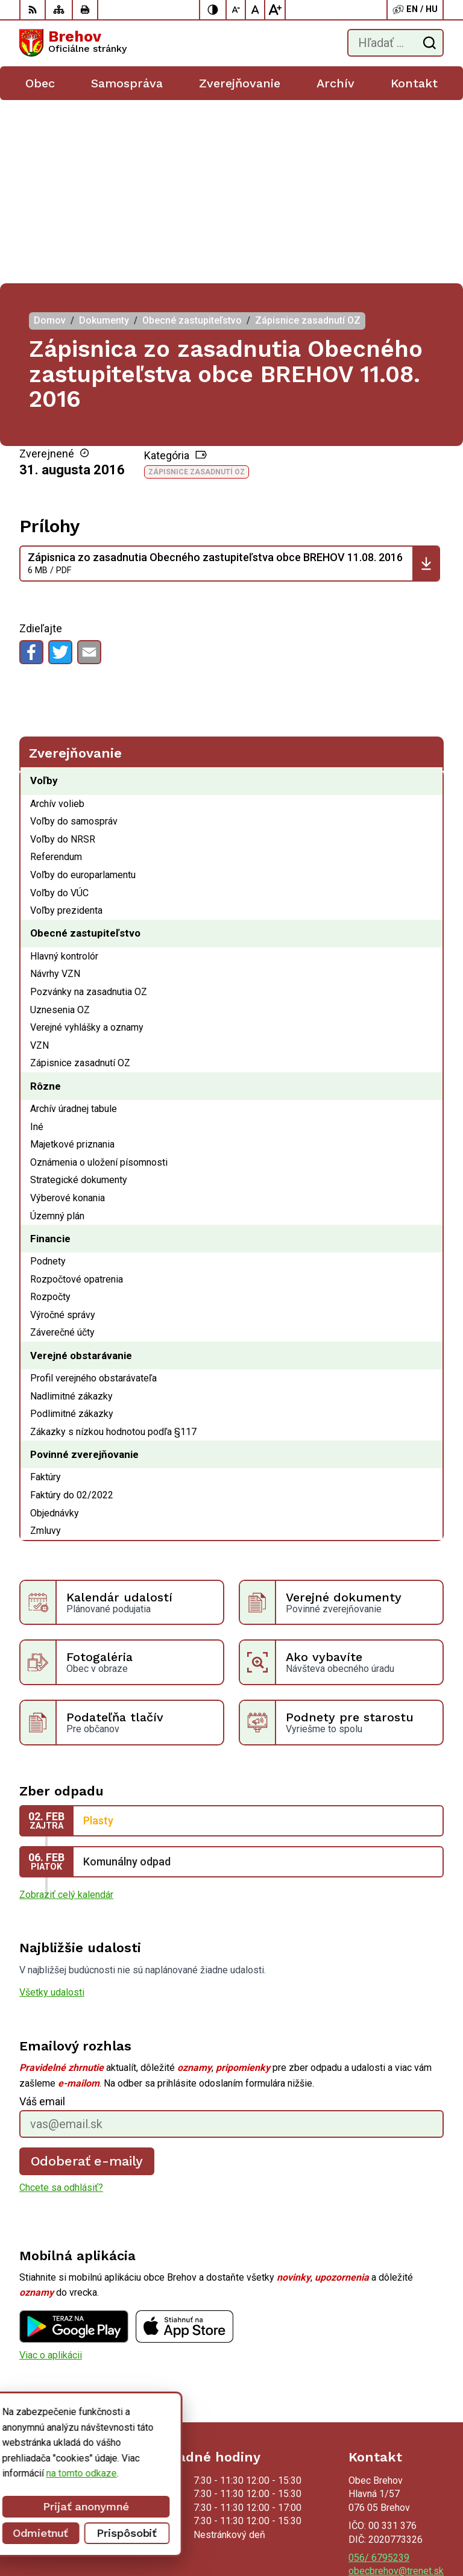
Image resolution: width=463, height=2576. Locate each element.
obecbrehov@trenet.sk (396, 2387)
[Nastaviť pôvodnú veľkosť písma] (255, 9)
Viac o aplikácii (50, 2171)
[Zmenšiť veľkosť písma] (236, 9)
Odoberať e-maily (87, 1977)
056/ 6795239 (378, 2374)
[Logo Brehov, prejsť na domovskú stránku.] (73, 43)
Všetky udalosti (51, 1809)
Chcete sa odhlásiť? (61, 2004)
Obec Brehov (416, 2528)
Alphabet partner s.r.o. (398, 2513)
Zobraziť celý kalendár (66, 1711)
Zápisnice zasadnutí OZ (196, 288)
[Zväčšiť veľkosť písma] (275, 9)
